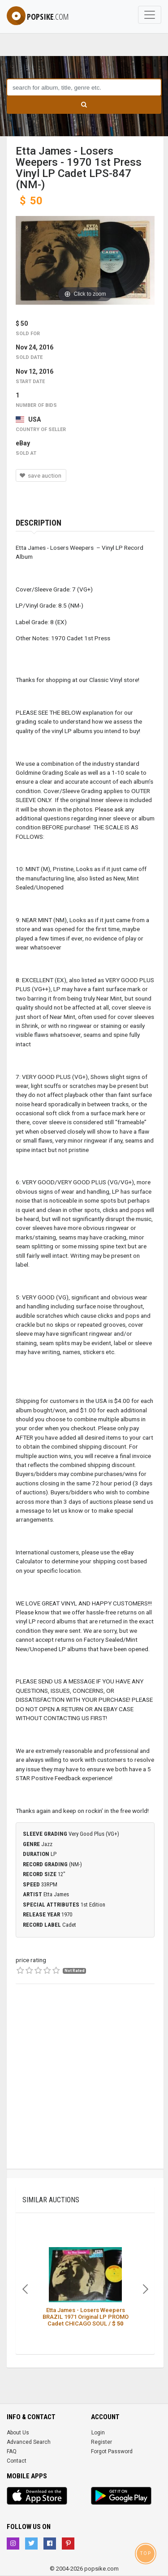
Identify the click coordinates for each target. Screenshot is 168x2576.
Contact (16, 2461)
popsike (38, 16)
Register (101, 2442)
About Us (18, 2432)
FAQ (12, 2451)
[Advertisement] (84, 2085)
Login (98, 2432)
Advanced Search (29, 2442)
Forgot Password (112, 2451)
